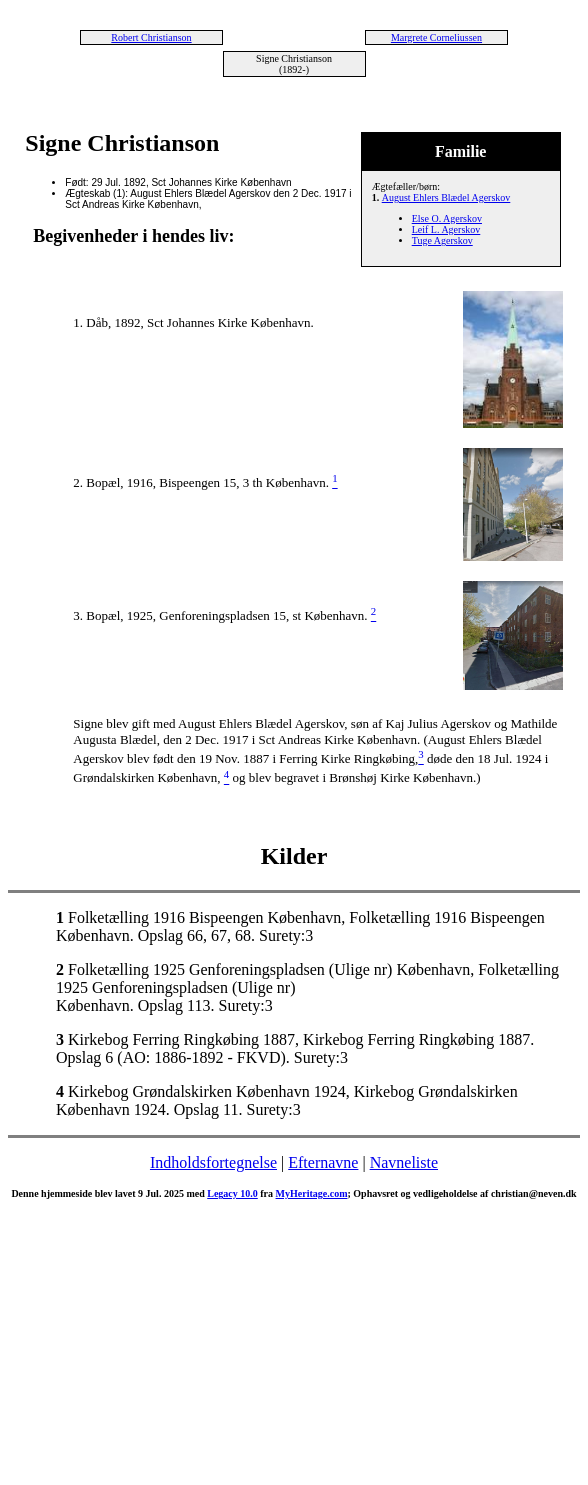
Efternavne (323, 1162)
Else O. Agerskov (447, 218)
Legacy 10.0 (232, 1193)
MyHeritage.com (312, 1193)
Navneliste (404, 1162)
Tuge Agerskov (442, 240)
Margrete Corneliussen (436, 37)
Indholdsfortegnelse (213, 1162)
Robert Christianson (151, 37)
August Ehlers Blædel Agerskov (446, 197)
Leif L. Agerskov (446, 229)
